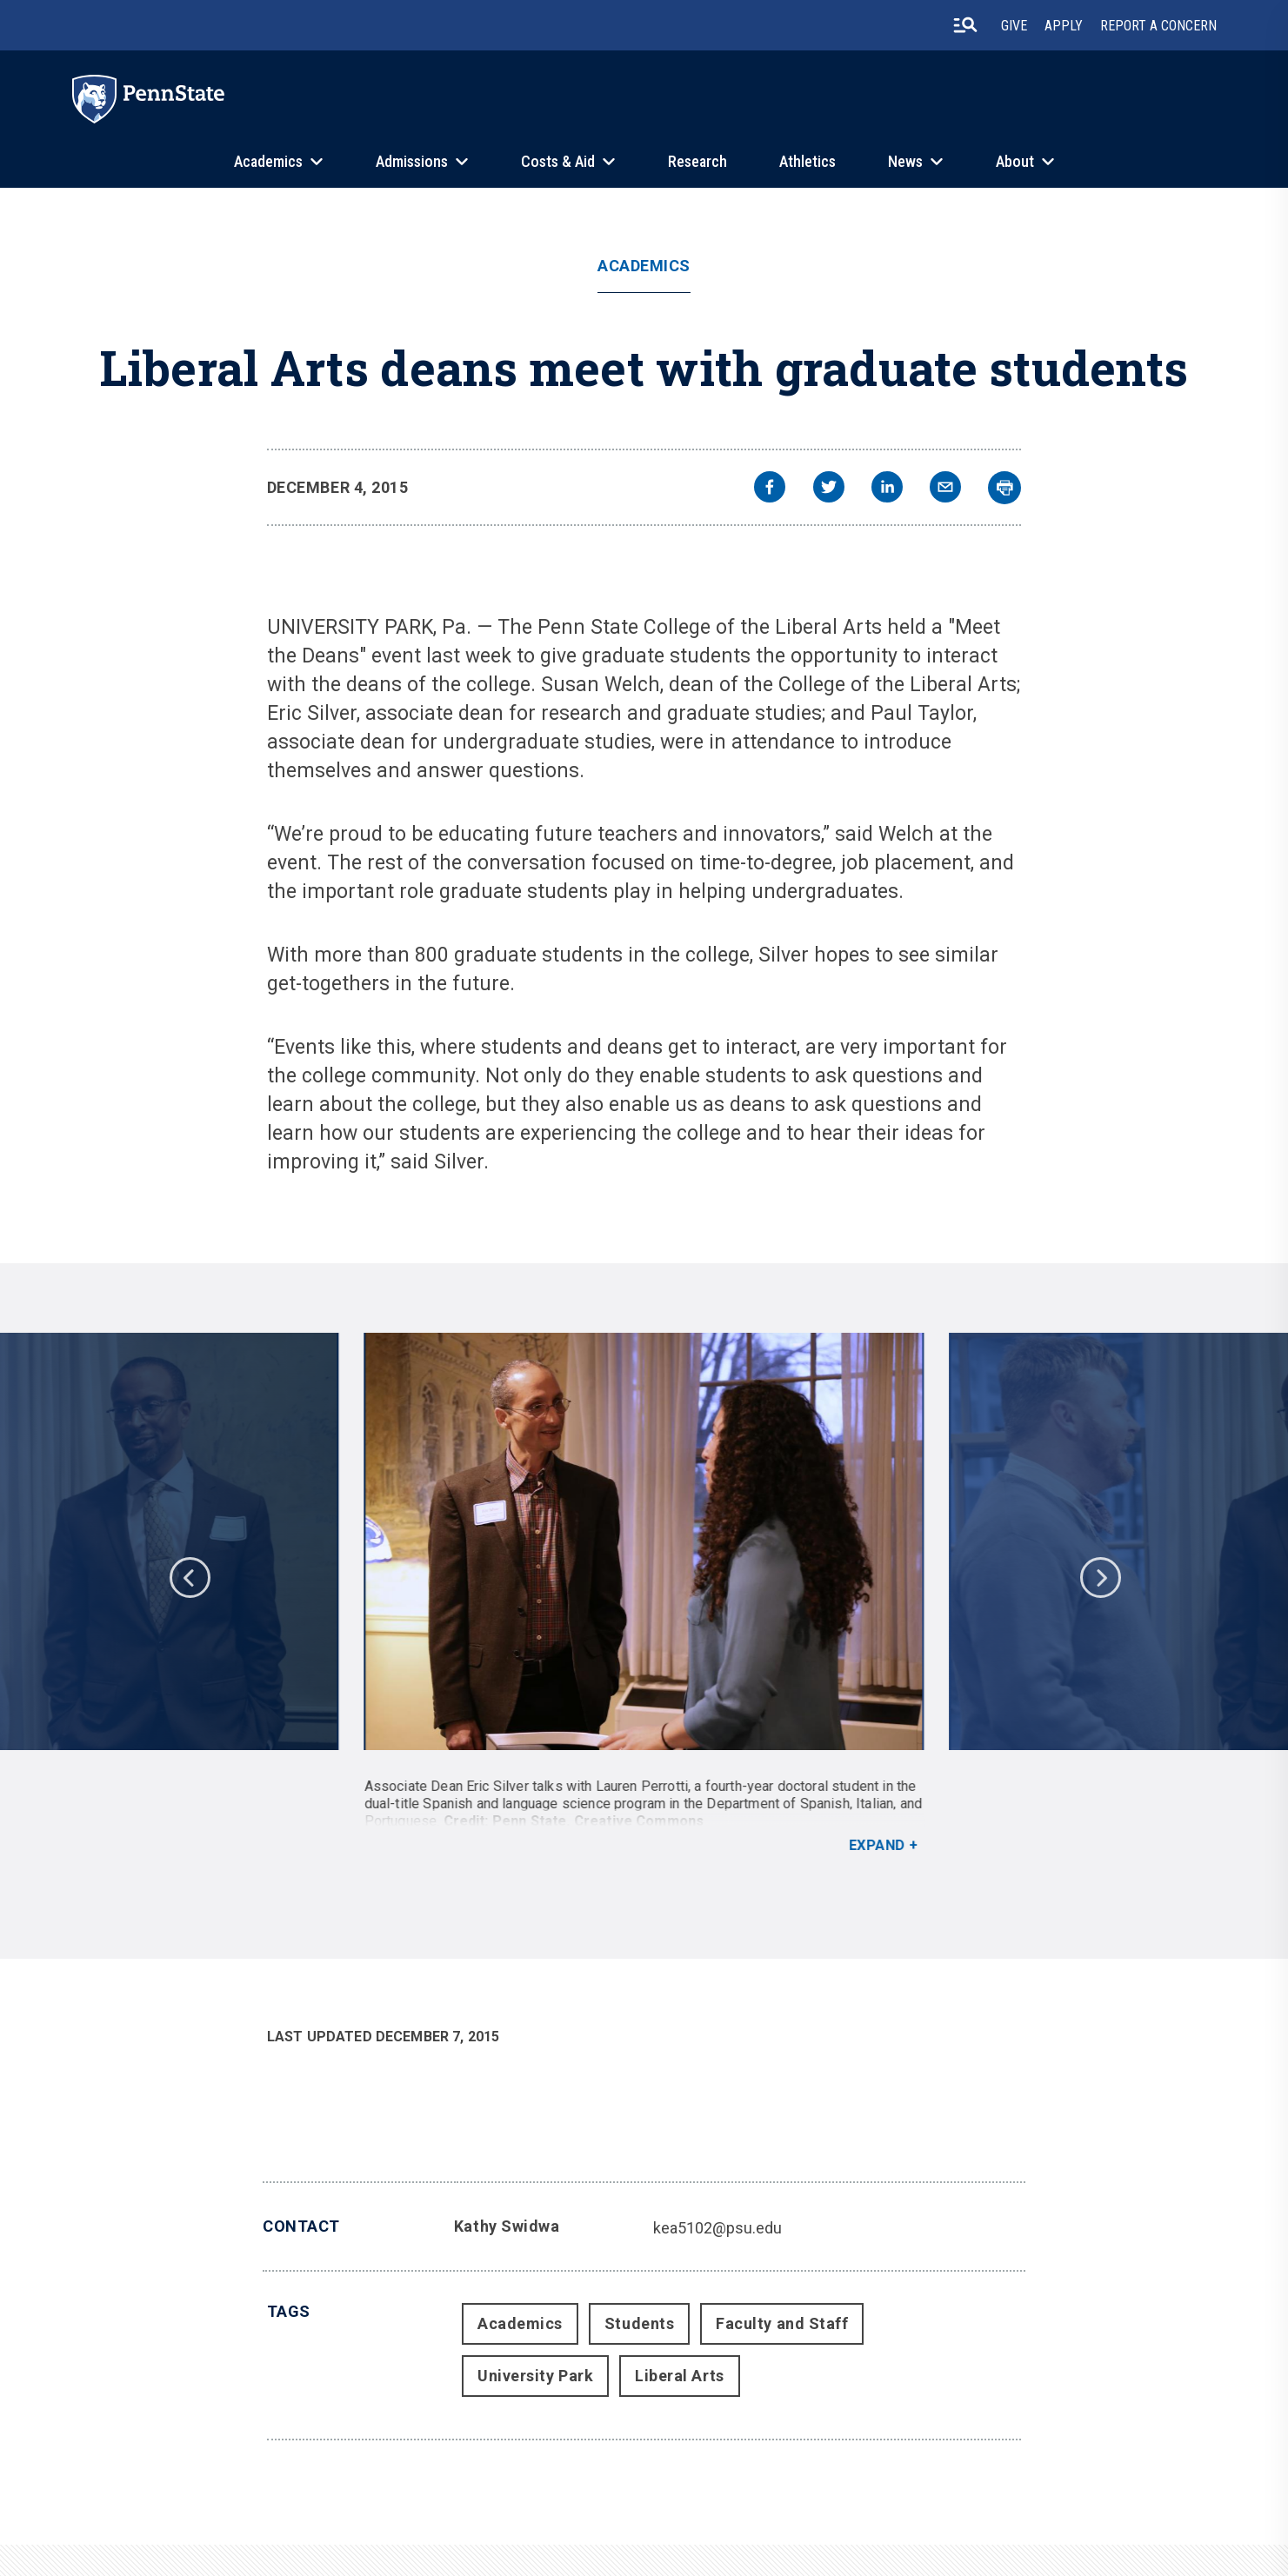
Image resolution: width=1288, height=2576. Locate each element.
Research (697, 161)
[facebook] (769, 489)
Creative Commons (639, 1821)
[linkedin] (887, 489)
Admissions (412, 161)
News (905, 161)
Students (639, 2323)
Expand (877, 1845)
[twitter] (828, 489)
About (1015, 161)
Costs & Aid (558, 161)
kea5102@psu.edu (717, 2228)
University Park (535, 2375)
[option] (644, 1593)
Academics (268, 161)
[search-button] (965, 25)
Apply (1063, 25)
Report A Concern (1158, 25)
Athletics (807, 161)
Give (1014, 25)
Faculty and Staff (782, 2323)
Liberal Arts (679, 2375)
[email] (945, 489)
